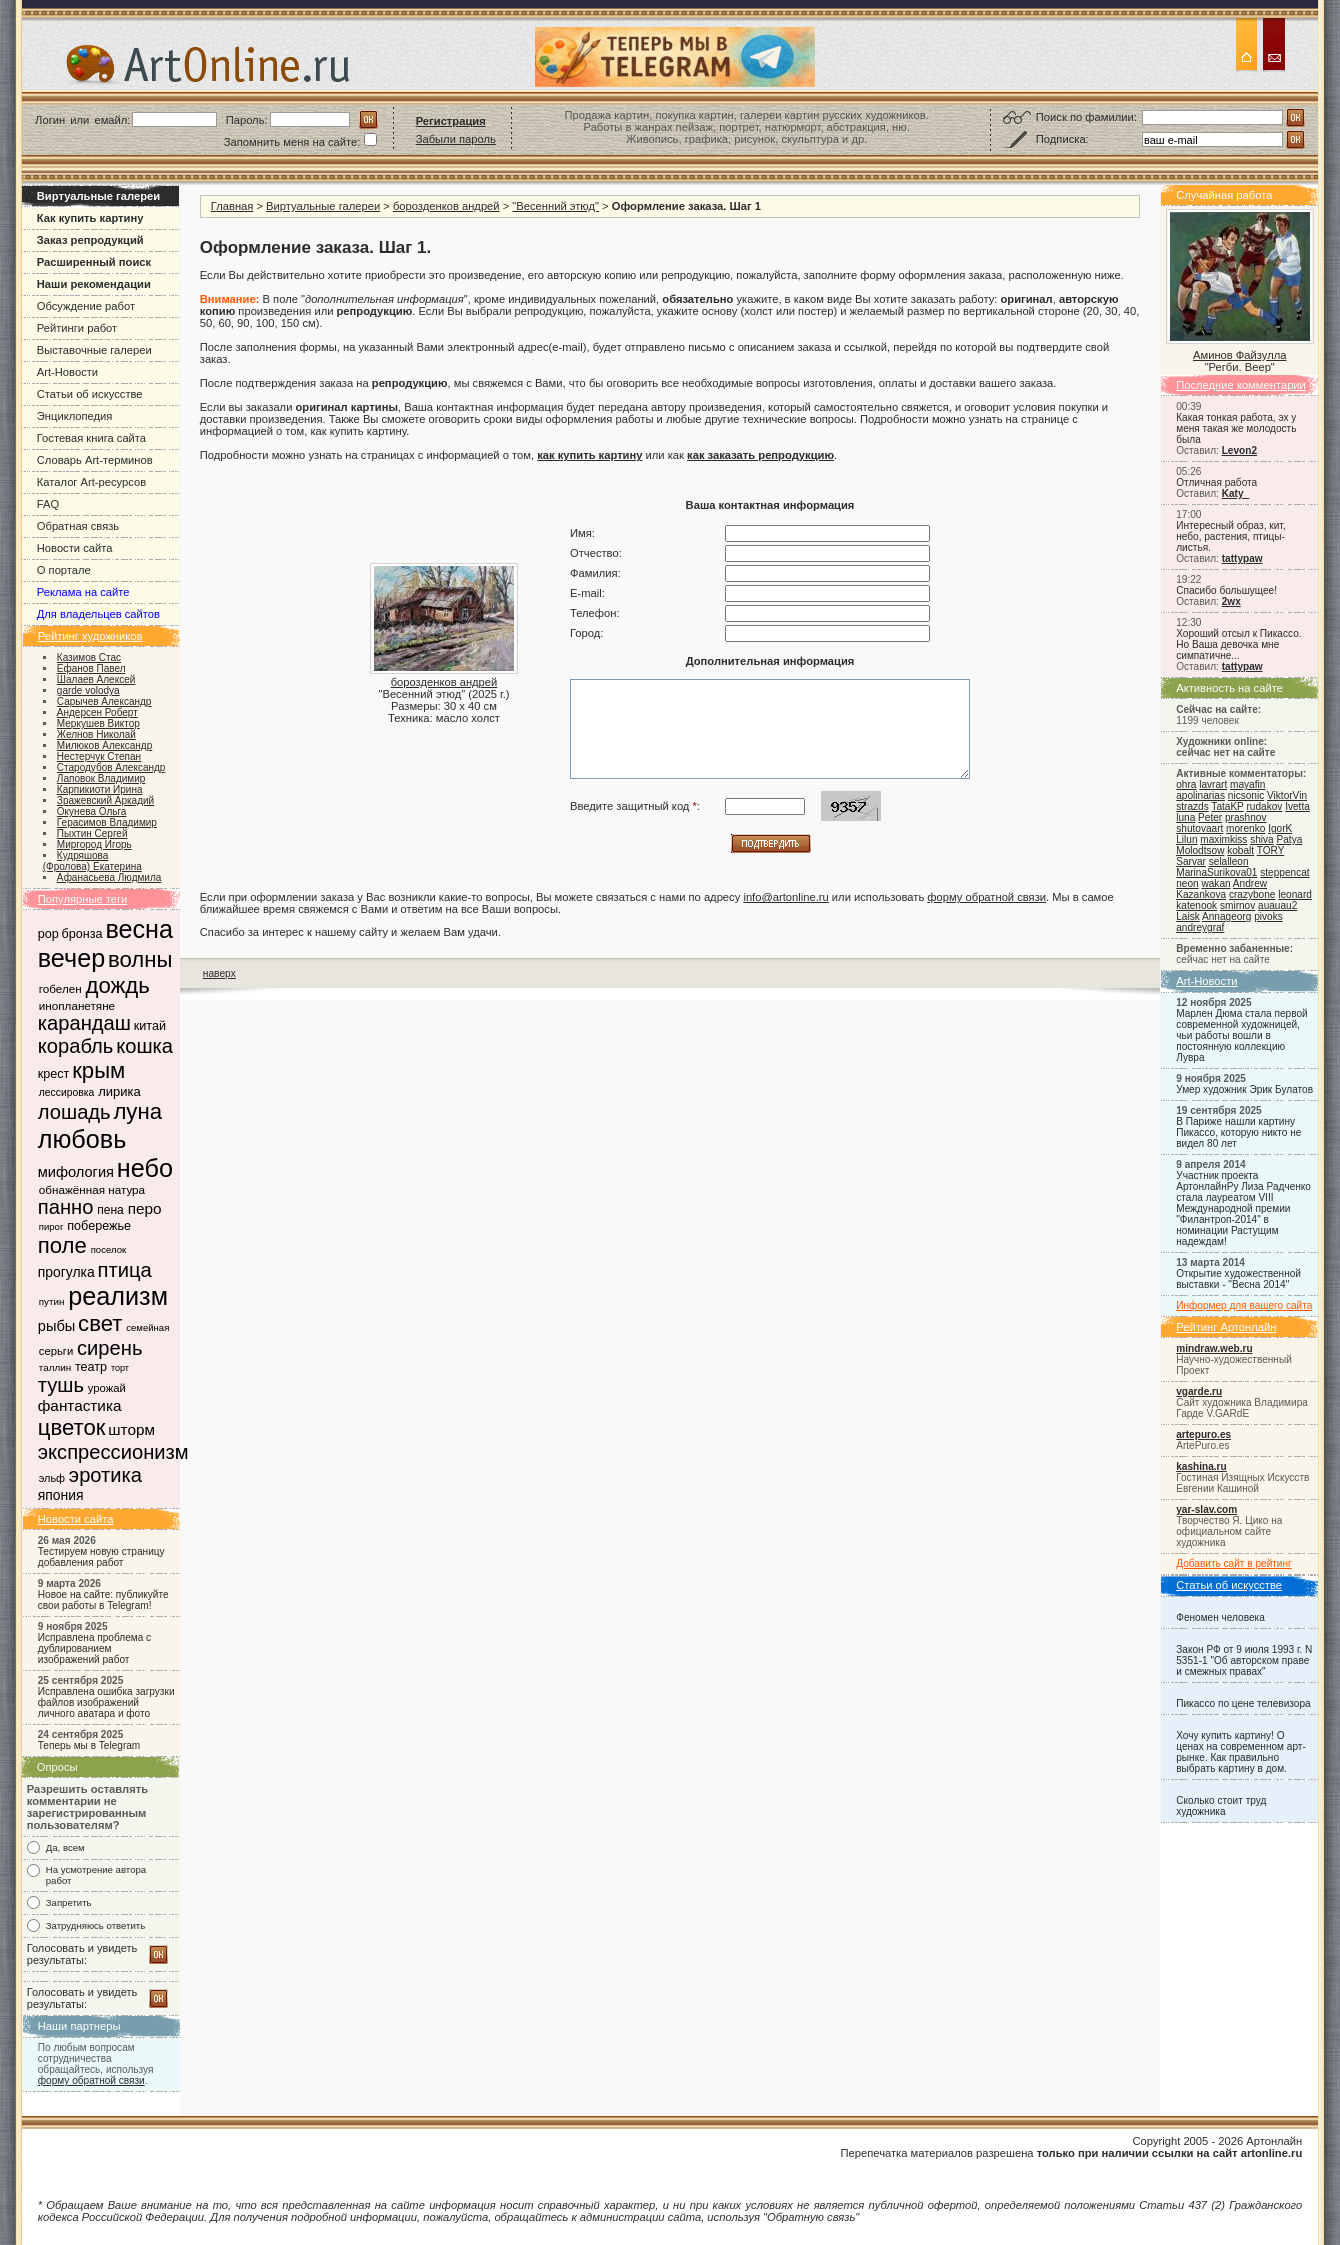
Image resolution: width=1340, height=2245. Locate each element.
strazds (1192, 806)
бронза (82, 934)
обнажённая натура (92, 1189)
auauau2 (1277, 905)
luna (1185, 817)
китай (150, 1026)
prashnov (1245, 817)
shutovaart (1199, 828)
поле (62, 1245)
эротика (105, 1475)
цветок (72, 1427)
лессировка (67, 1092)
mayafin (1247, 784)
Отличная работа (1216, 482)
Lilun (1186, 839)
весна (139, 929)
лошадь (74, 1112)
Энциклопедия (75, 416)
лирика (119, 1091)
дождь (118, 985)
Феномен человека (1220, 1617)
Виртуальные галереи (323, 206)
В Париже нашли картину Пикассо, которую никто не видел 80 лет (1238, 1132)
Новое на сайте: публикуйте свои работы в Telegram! (103, 1600)
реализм (118, 1296)
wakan (1215, 883)
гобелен (60, 988)
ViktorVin (1287, 795)
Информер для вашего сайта (1244, 1305)
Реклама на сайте (83, 592)
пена (110, 1210)
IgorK (1280, 828)
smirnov (1237, 905)
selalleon (1229, 861)
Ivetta (1297, 806)
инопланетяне (77, 1005)
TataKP (1227, 806)
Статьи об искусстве (90, 394)
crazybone (1252, 894)
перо (145, 1208)
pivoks (1268, 916)
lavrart (1213, 784)
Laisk (1188, 916)
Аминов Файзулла (1239, 355)
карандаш (84, 1023)
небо (145, 1168)
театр (91, 1367)
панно (66, 1207)
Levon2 (1239, 450)
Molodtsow (1200, 850)
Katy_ (1235, 493)
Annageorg (1226, 916)
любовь (82, 1139)
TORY (1270, 850)
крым (98, 1070)
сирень (109, 1348)
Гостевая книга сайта (91, 438)
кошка (144, 1046)
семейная (147, 1327)
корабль (76, 1046)
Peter (1210, 817)
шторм (131, 1429)
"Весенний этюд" (555, 206)
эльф (52, 1478)
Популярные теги (83, 899)
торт (120, 1368)
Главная (232, 206)
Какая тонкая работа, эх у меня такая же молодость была (1236, 428)
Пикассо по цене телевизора (1243, 1703)
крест (54, 1074)
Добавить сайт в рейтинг (1234, 1563)
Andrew (1250, 883)
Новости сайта (75, 548)
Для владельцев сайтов (98, 614)
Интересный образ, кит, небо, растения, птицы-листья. (1230, 536)
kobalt (1240, 850)
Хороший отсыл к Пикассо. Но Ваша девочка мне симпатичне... (1238, 644)
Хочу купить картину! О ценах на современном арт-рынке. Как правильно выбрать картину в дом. (1241, 1752)
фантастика (80, 1405)
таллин (55, 1367)
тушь (61, 1385)
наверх (219, 973)
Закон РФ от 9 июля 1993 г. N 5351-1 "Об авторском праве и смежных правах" (1244, 1660)
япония (61, 1495)
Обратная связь (78, 526)
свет (100, 1323)
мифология (76, 1172)
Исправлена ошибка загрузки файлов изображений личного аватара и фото (106, 1702)
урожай (107, 1388)
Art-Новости (67, 372)
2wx (1231, 601)
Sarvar (1191, 861)
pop (48, 934)
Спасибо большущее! (1226, 590)
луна (137, 1111)
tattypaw (1242, 558)
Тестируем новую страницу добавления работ (101, 1557)
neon (1187, 883)
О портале (64, 570)
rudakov (1264, 806)
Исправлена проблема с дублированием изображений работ (94, 1648)
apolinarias (1200, 795)
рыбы (57, 1326)
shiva (1262, 839)
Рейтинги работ (77, 328)
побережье (99, 1226)
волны (140, 959)
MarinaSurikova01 (1216, 872)
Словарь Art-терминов (95, 460)
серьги (56, 1351)
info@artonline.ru (785, 897)
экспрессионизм (113, 1452)
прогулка (66, 1272)
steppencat (1284, 872)
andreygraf (1200, 927)
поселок (108, 1249)
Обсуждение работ (86, 306)
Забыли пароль (456, 139)
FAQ (48, 504)
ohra (1186, 784)
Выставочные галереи (94, 350)
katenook (1196, 905)
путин (52, 1301)
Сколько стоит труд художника (1221, 1806)
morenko (1245, 828)
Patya (1290, 839)
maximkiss (1223, 839)
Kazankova (1201, 894)
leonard (1295, 894)
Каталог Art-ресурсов (91, 482)
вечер (71, 958)
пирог (51, 1226)
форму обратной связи (91, 2080)
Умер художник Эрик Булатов (1244, 1089)
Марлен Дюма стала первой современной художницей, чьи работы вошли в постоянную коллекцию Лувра (1241, 1035)
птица (125, 1270)
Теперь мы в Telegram (89, 1745)
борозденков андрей (446, 206)
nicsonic (1246, 795)
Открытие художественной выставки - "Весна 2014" (1238, 1279)
